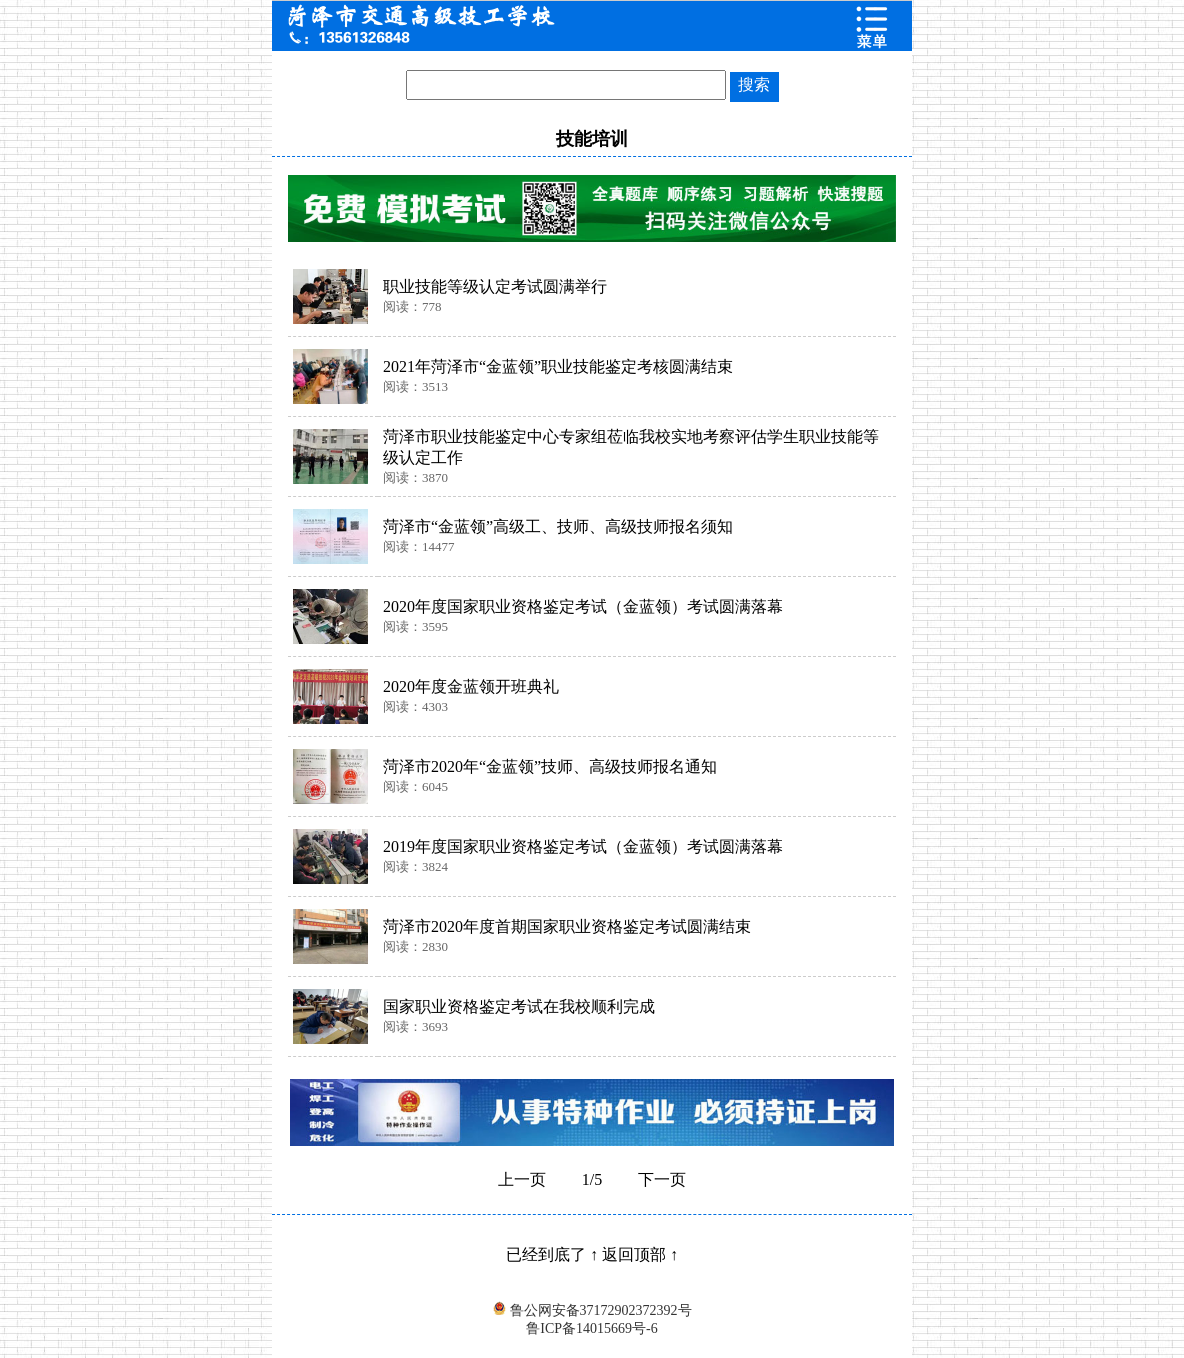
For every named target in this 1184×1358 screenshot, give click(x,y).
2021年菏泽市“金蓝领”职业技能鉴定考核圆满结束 (558, 366)
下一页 (662, 1179)
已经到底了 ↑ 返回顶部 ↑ (592, 1254)
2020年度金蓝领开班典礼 (471, 686)
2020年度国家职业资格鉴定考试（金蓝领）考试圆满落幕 (583, 606)
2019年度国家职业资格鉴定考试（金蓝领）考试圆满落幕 (583, 846)
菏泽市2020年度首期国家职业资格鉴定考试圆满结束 (567, 926)
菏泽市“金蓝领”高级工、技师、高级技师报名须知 (558, 526)
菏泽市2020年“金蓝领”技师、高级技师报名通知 (550, 766)
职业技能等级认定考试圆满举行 (495, 286)
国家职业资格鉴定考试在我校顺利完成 (519, 1006)
